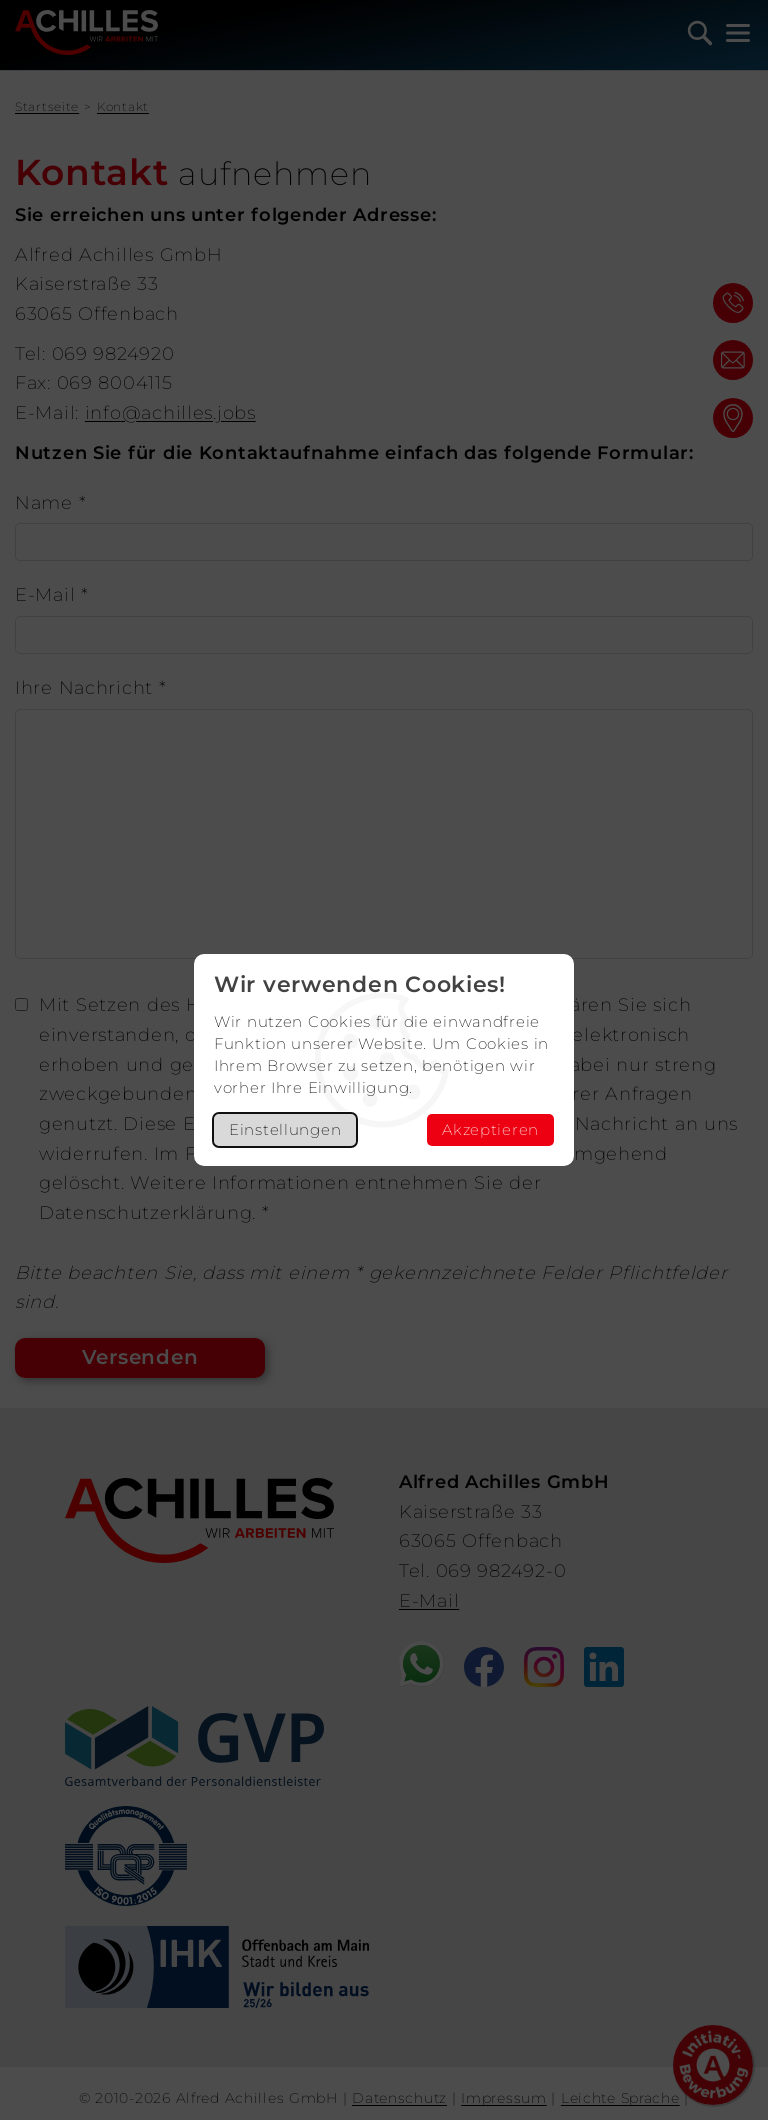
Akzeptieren (490, 1129)
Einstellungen (285, 1129)
